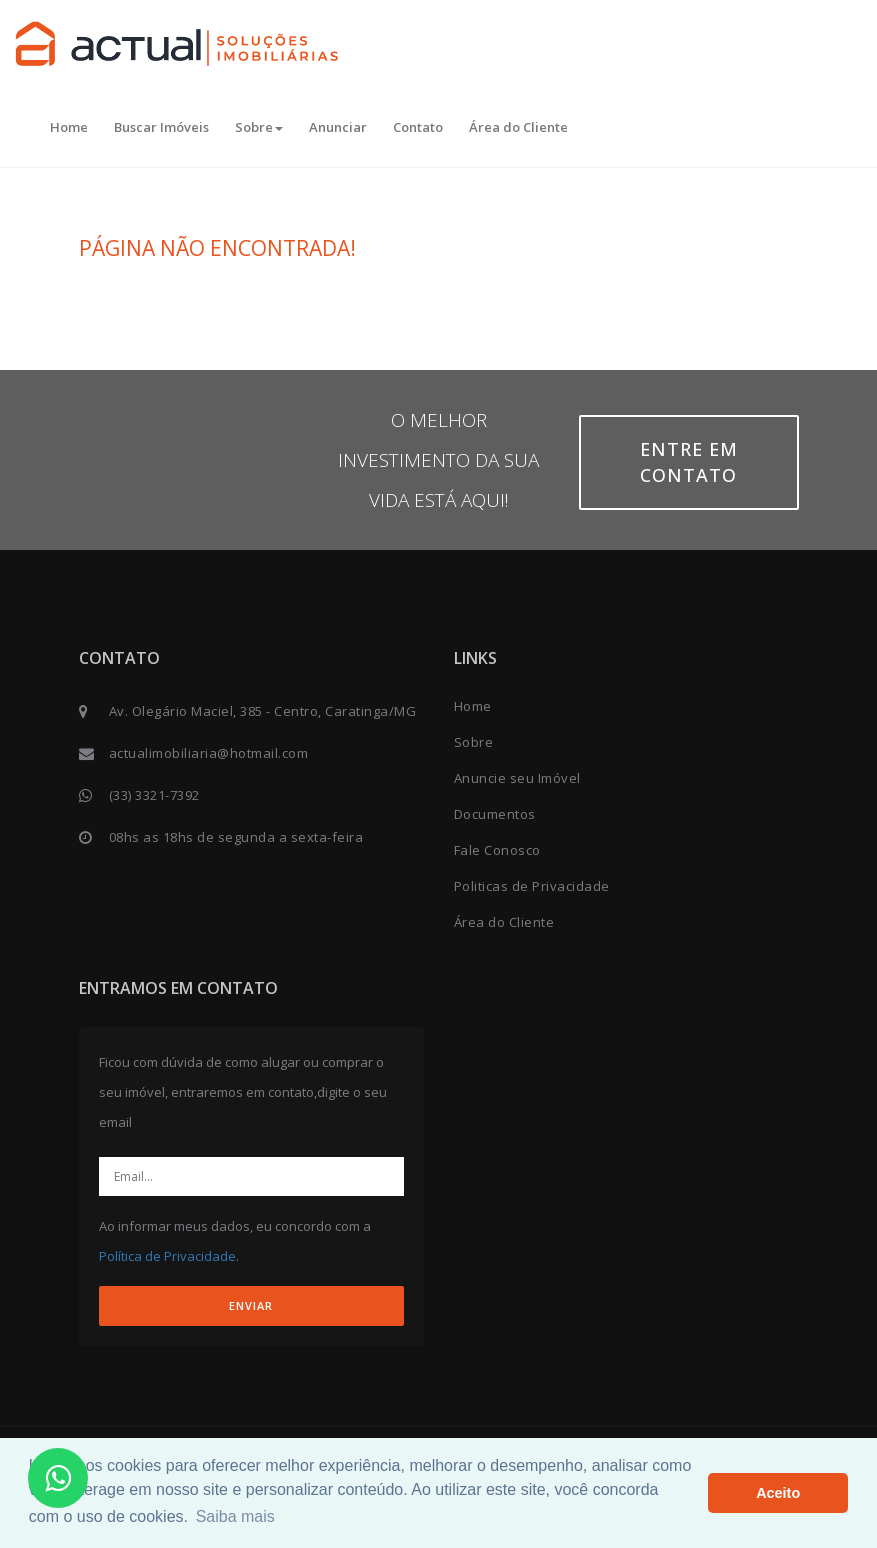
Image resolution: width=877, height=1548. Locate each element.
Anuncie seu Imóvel (517, 778)
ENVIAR (251, 1305)
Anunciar (338, 127)
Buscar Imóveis (161, 127)
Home (69, 127)
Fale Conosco (497, 850)
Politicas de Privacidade (532, 886)
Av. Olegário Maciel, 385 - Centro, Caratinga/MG (263, 711)
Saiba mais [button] (235, 1516)
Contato (418, 127)
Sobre (259, 127)
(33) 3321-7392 (154, 795)
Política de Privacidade (167, 1256)
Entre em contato (689, 462)
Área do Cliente (518, 127)
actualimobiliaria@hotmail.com (209, 753)
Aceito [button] (778, 1493)
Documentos (495, 814)
